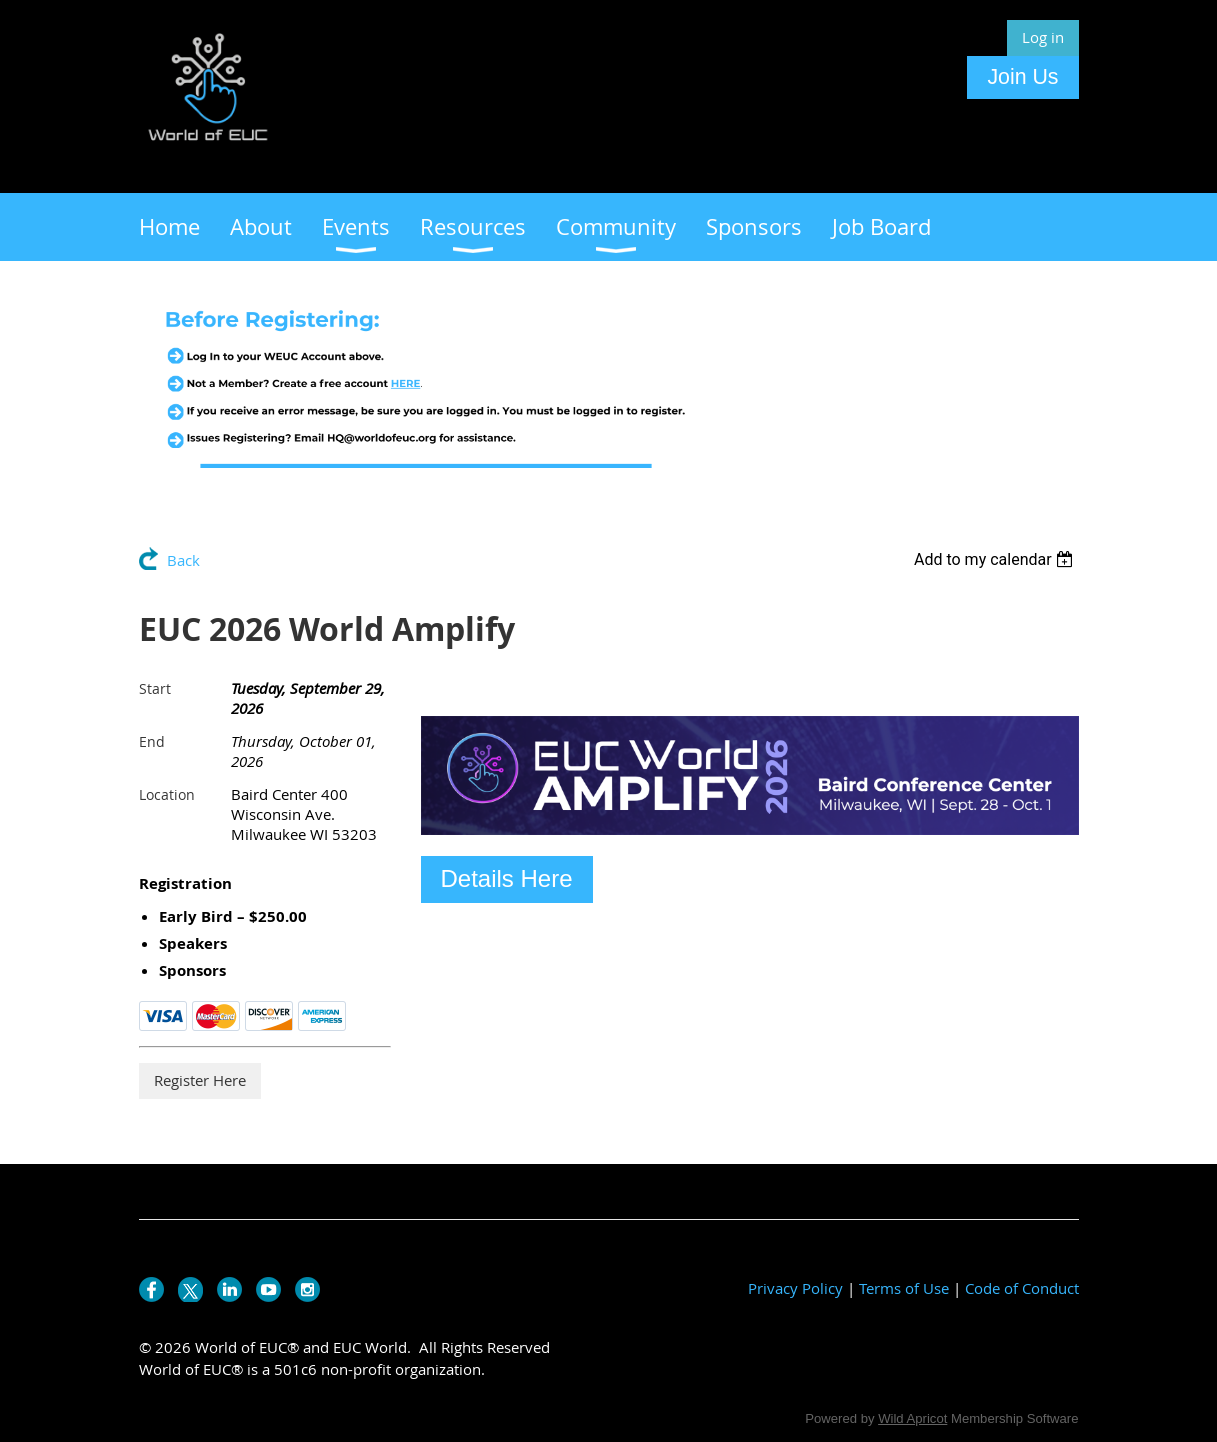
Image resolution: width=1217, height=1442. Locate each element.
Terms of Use (904, 1288)
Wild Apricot (912, 1418)
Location (167, 794)
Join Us (1022, 77)
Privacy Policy (795, 1288)
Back (183, 560)
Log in (1043, 37)
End (152, 741)
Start (155, 688)
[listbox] (996, 559)
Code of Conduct (1022, 1288)
